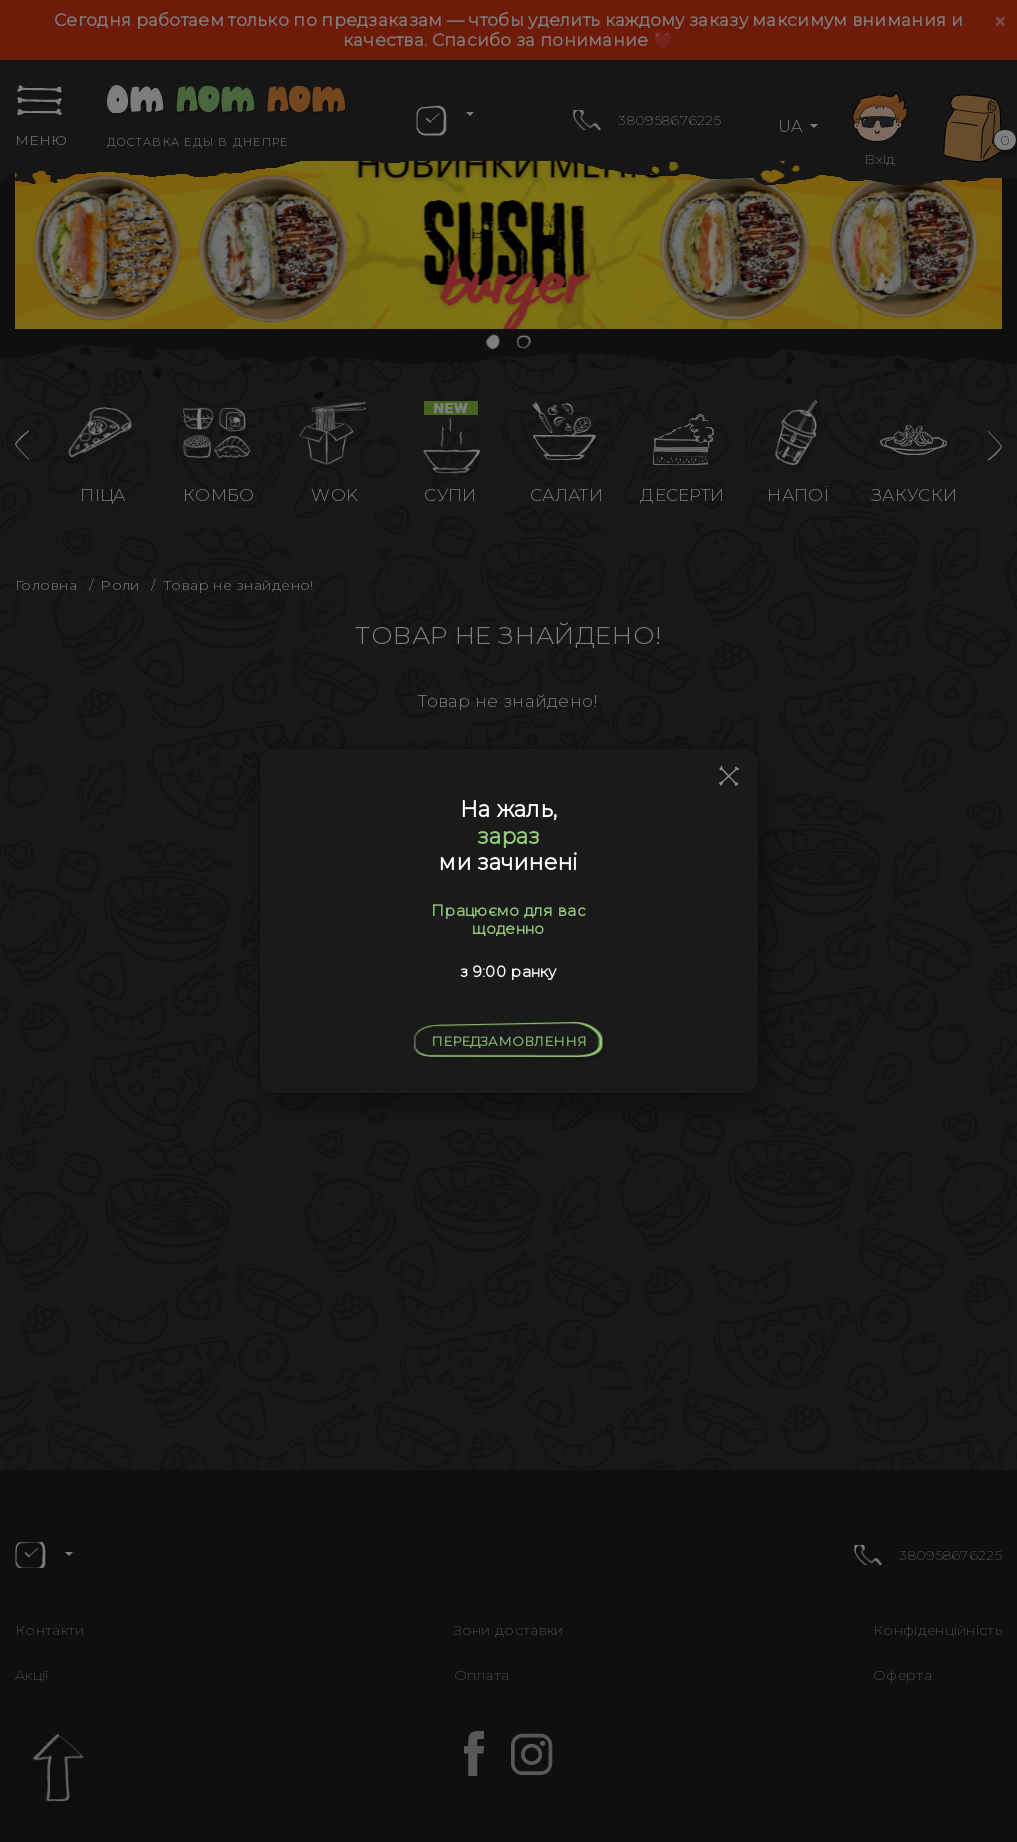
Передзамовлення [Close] (509, 1041)
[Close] (729, 777)
